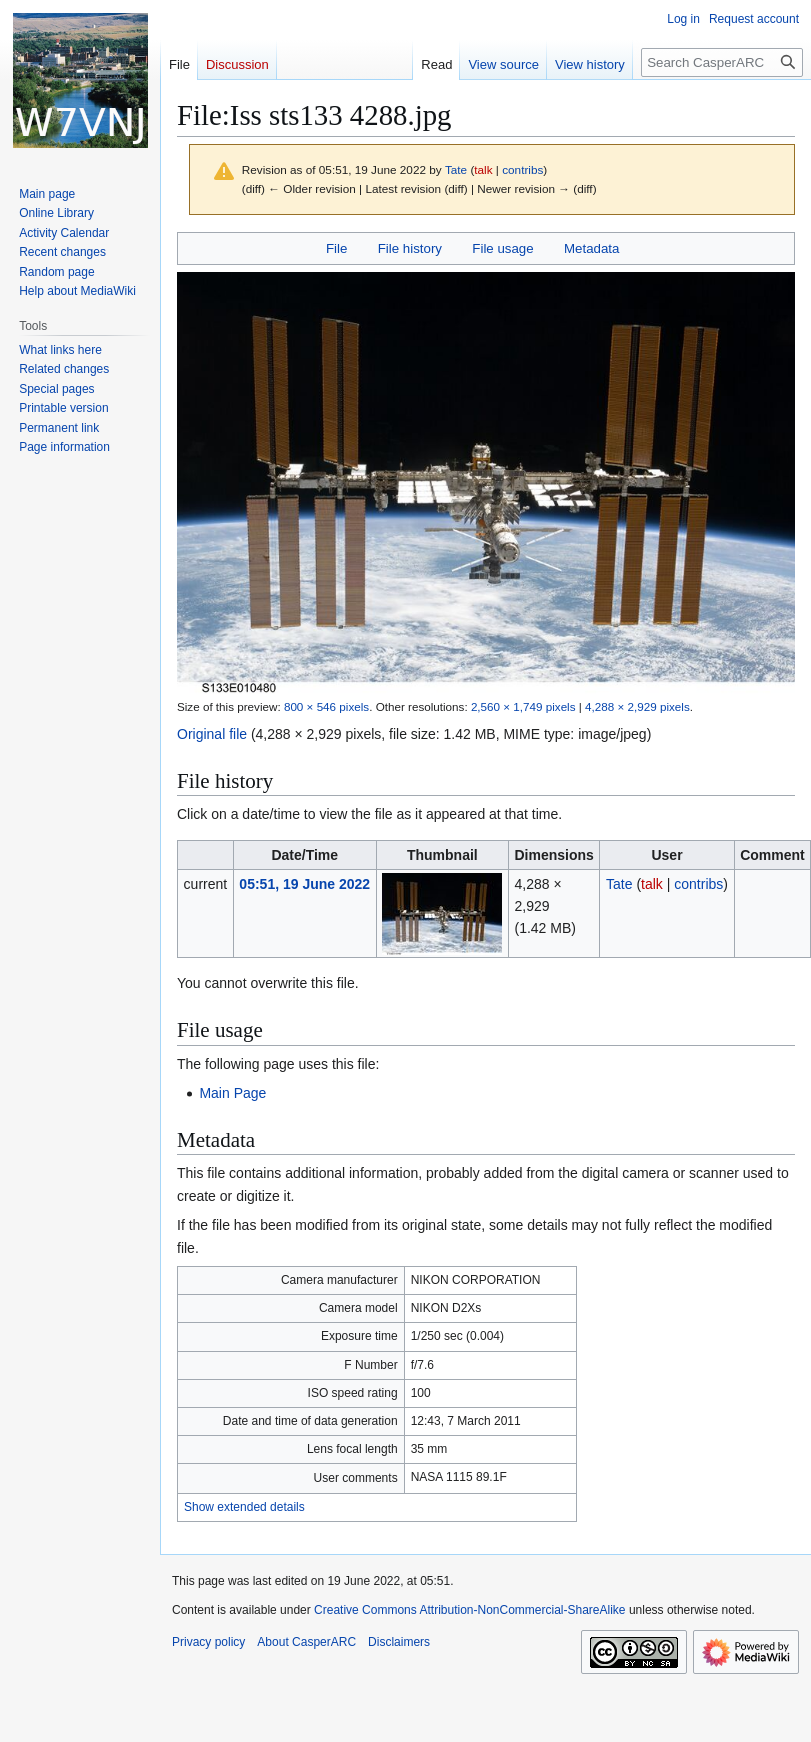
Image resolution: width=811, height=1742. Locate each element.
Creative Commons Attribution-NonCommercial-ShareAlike (469, 1610)
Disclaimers (399, 1642)
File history (410, 248)
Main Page (232, 1093)
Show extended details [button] (244, 1507)
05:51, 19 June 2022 (304, 884)
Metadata (591, 248)
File (336, 248)
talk (483, 169)
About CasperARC (306, 1642)
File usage (502, 248)
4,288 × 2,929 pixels (637, 706)
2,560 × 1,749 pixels (523, 706)
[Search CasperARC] (722, 62)
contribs (522, 169)
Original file (212, 734)
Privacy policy (208, 1642)
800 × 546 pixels (326, 706)
